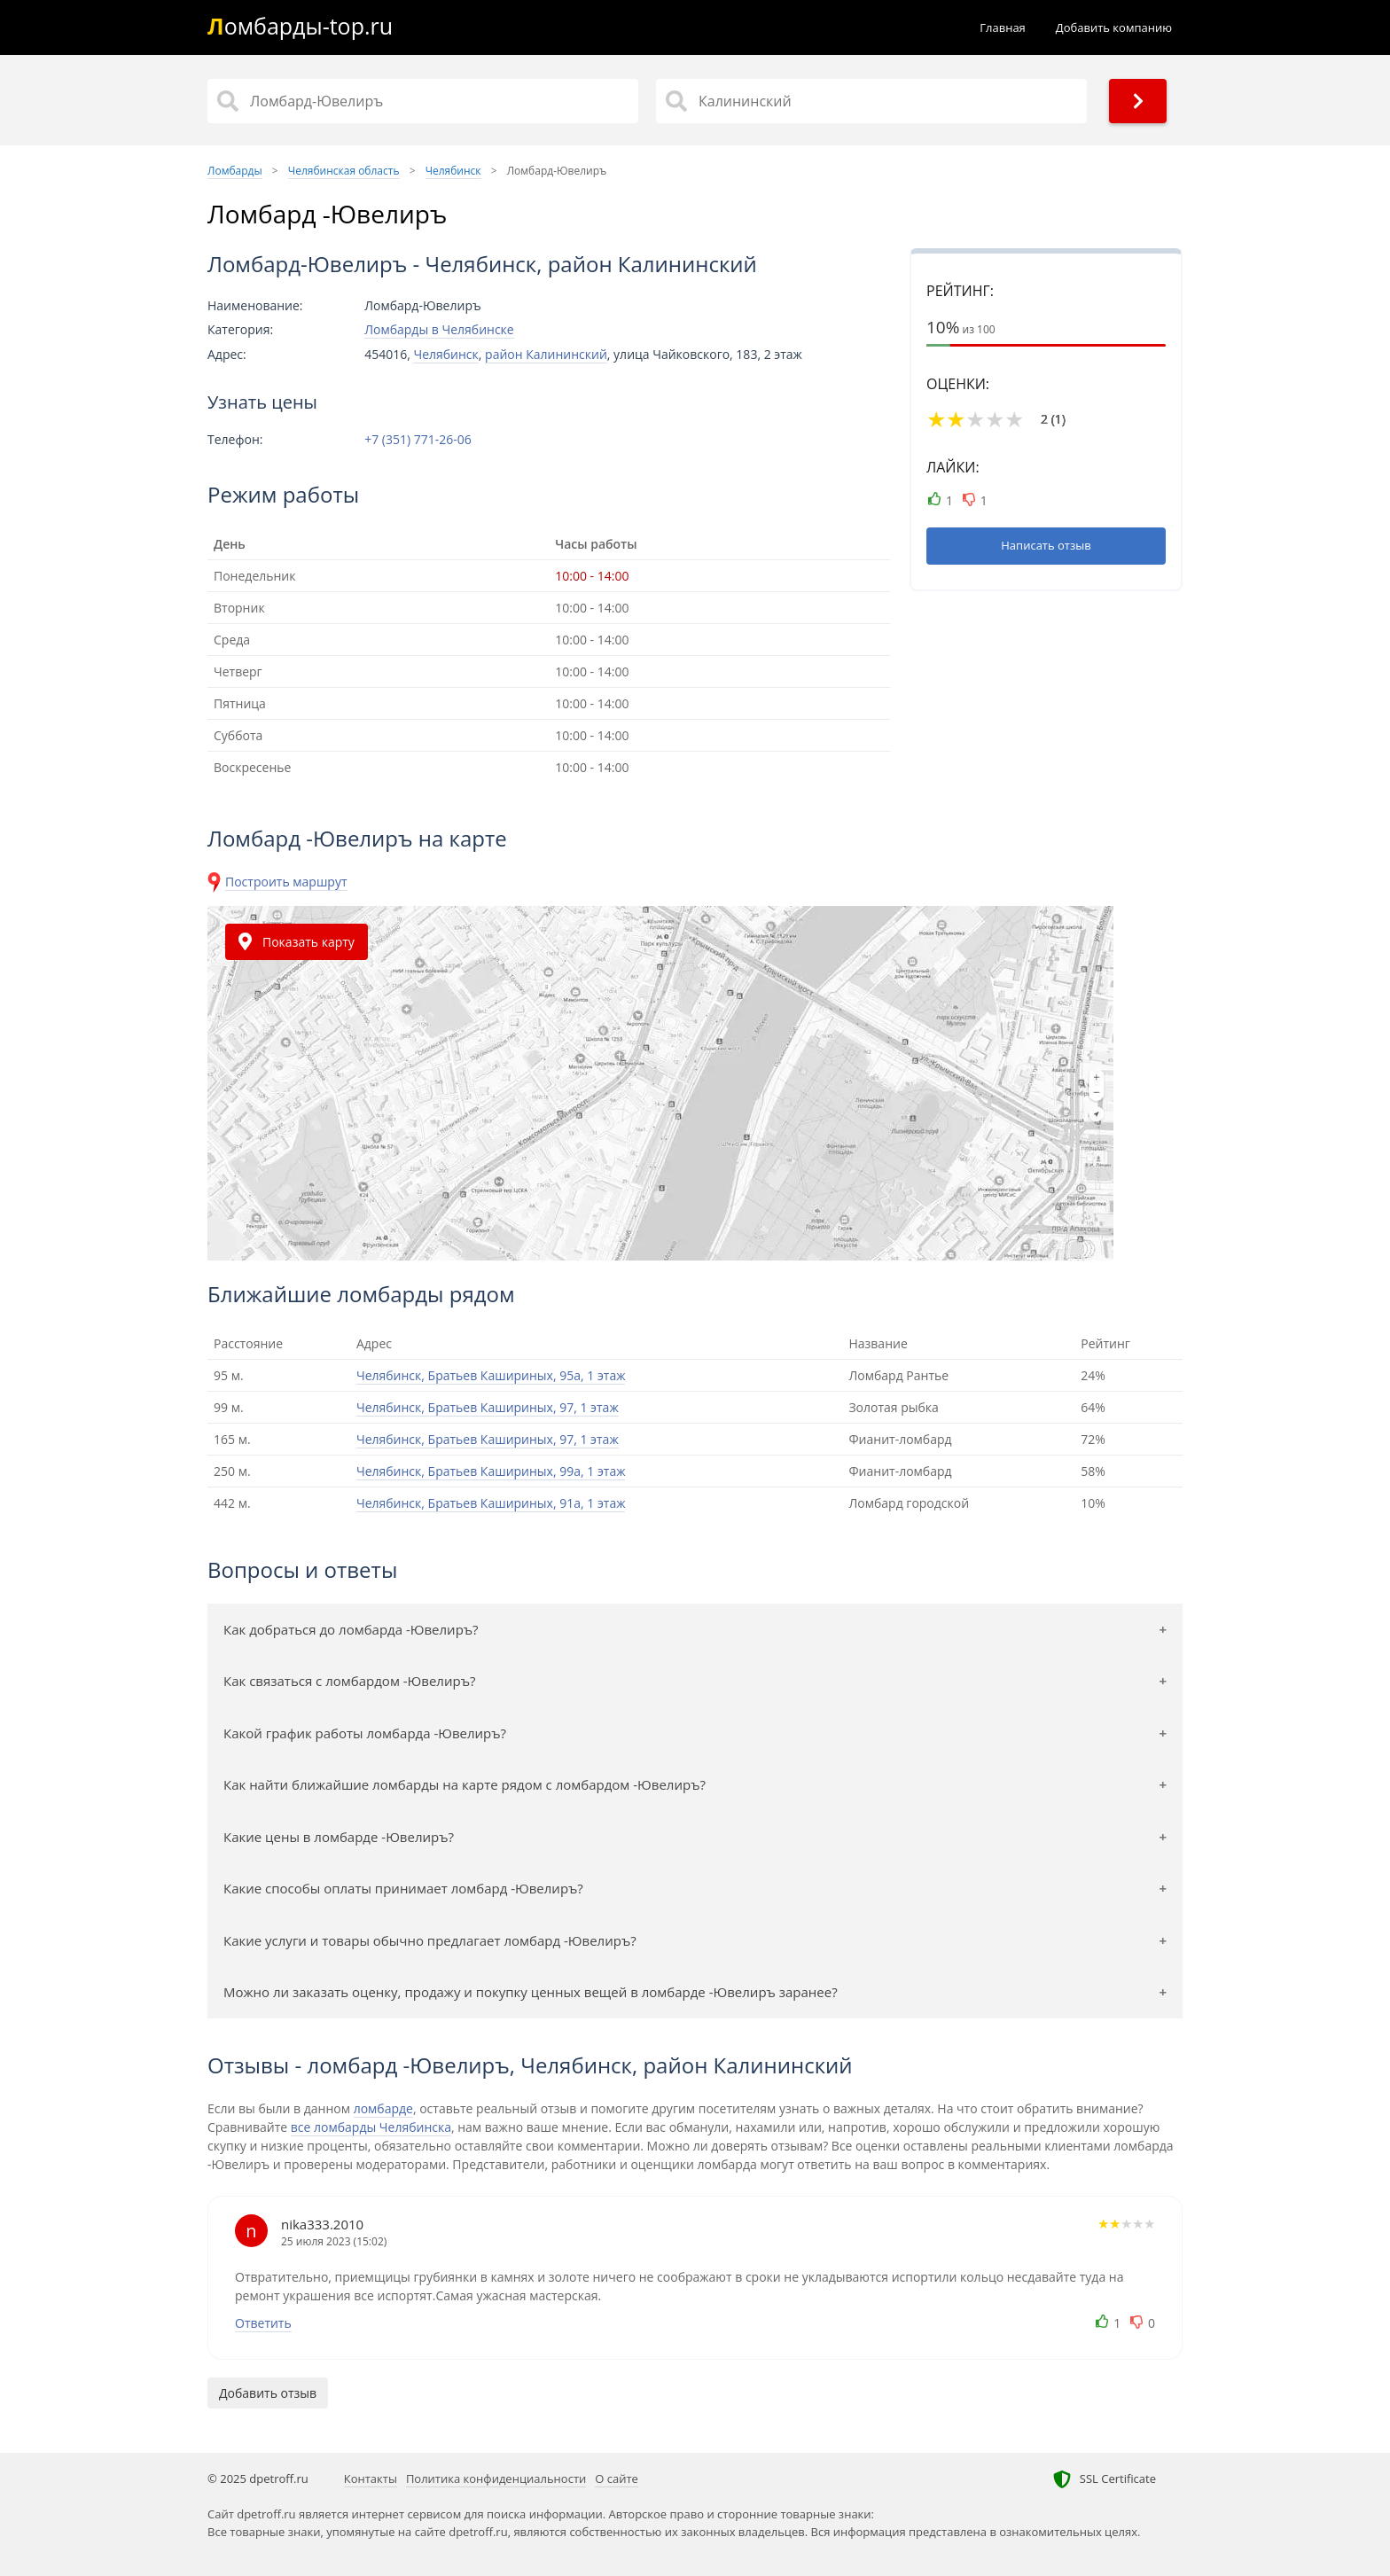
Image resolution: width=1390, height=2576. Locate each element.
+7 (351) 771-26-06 (418, 440)
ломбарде (383, 2108)
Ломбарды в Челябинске (439, 329)
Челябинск (445, 354)
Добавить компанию (1114, 27)
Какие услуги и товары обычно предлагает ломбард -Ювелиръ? (429, 1940)
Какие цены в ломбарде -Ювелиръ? (338, 1837)
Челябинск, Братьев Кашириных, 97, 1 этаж (487, 1407)
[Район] (871, 101)
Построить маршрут (286, 881)
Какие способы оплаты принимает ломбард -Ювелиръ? (403, 1888)
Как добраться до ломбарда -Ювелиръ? (351, 1629)
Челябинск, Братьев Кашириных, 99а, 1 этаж (491, 1471)
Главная (1003, 27)
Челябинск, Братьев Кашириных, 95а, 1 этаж (491, 1375)
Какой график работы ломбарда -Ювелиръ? (364, 1733)
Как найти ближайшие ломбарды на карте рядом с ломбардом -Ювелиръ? (464, 1784)
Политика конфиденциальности (496, 2478)
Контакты (370, 2478)
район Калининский (546, 354)
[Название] (422, 101)
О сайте (616, 2478)
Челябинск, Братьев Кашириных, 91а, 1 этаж (491, 1503)
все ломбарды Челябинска (371, 2127)
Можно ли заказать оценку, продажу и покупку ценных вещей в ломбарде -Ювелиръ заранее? (530, 1992)
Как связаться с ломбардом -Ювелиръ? (349, 1681)
